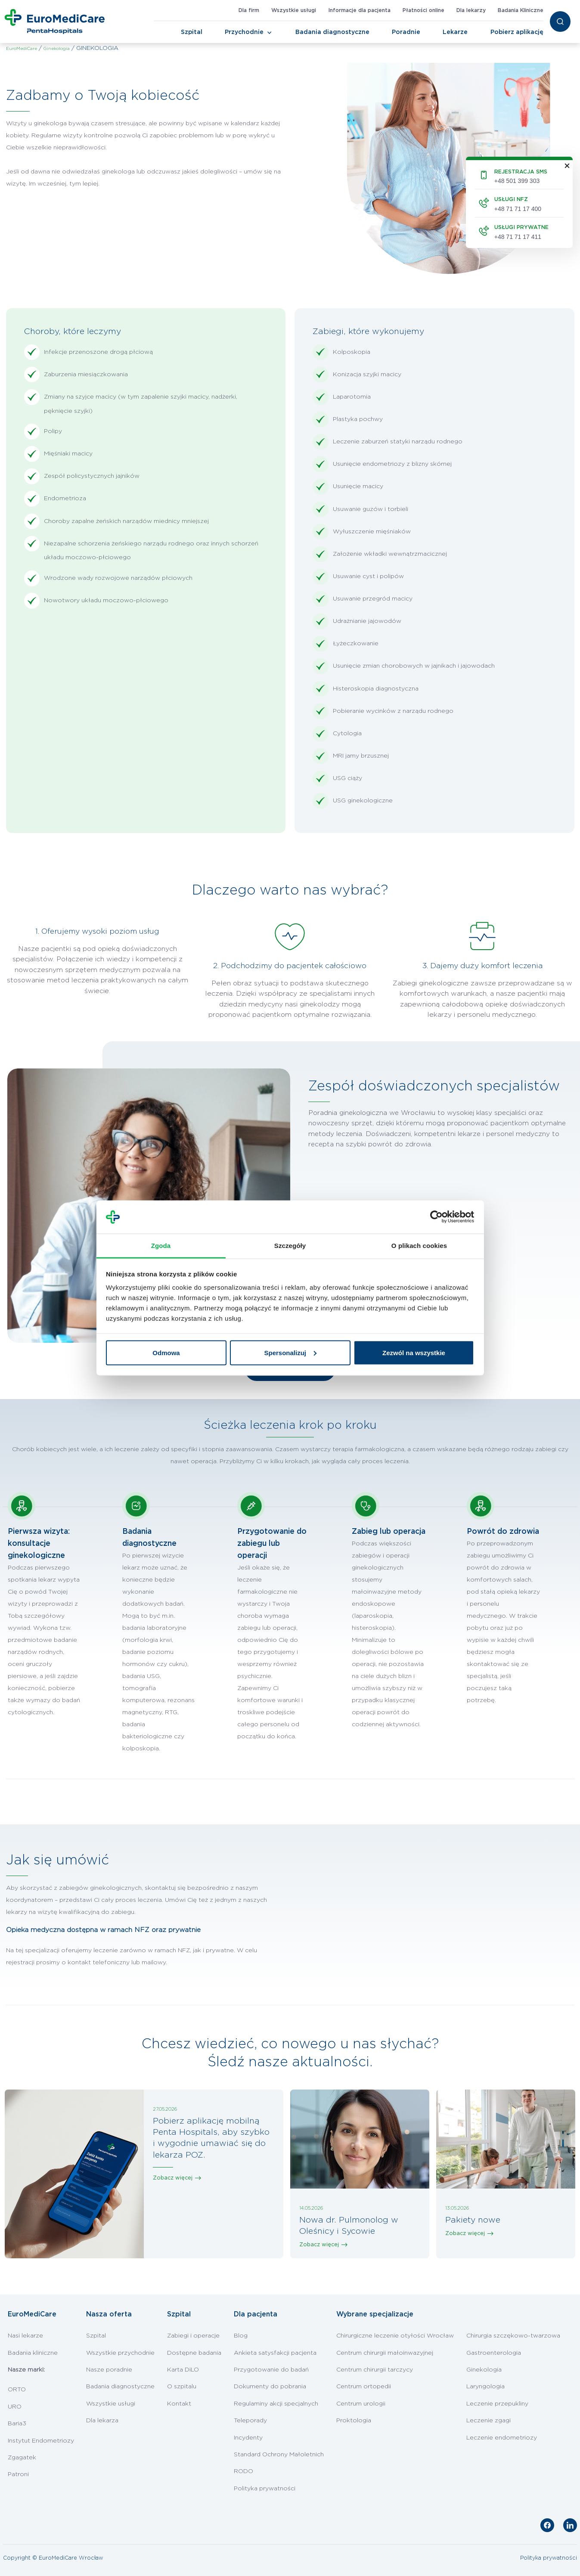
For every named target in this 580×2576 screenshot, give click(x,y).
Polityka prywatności (264, 2489)
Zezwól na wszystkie (413, 1352)
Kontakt (179, 2404)
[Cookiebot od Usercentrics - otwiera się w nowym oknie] (436, 1217)
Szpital (191, 32)
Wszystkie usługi (293, 10)
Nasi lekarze (25, 2336)
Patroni (18, 2474)
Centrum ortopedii (363, 2387)
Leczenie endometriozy (501, 2438)
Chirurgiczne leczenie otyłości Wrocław (395, 2336)
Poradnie (406, 32)
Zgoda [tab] (161, 1245)
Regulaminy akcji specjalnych (276, 2404)
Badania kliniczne (33, 2353)
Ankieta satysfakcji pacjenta (275, 2353)
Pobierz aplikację (516, 32)
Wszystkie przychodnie (120, 2353)
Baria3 (17, 2424)
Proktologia (353, 2421)
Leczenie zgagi (488, 2421)
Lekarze (455, 32)
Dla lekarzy (471, 10)
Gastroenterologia (493, 2353)
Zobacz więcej (172, 2177)
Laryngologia (485, 2387)
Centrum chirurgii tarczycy (374, 2370)
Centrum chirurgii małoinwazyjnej (384, 2353)
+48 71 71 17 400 (517, 208)
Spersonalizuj (290, 1352)
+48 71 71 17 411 (517, 236)
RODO (243, 2471)
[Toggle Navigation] (270, 33)
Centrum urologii (360, 2404)
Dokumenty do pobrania (270, 2387)
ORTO (17, 2390)
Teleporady (250, 2421)
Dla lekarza (102, 2421)
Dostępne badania (194, 2353)
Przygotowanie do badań (271, 2370)
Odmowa (166, 1352)
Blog (241, 2336)
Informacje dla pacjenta (359, 10)
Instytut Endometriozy (41, 2441)
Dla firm (249, 10)
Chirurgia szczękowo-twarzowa (513, 2336)
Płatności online (423, 10)
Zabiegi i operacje (193, 2336)
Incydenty (248, 2438)
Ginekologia (484, 2370)
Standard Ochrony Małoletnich (279, 2455)
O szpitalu (181, 2387)
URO (15, 2407)
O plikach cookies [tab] (419, 1245)
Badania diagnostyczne (332, 32)
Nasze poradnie (109, 2370)
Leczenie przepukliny (497, 2404)
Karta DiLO (183, 2370)
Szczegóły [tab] (290, 1245)
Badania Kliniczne (520, 10)
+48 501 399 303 (517, 180)
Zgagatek (22, 2458)
